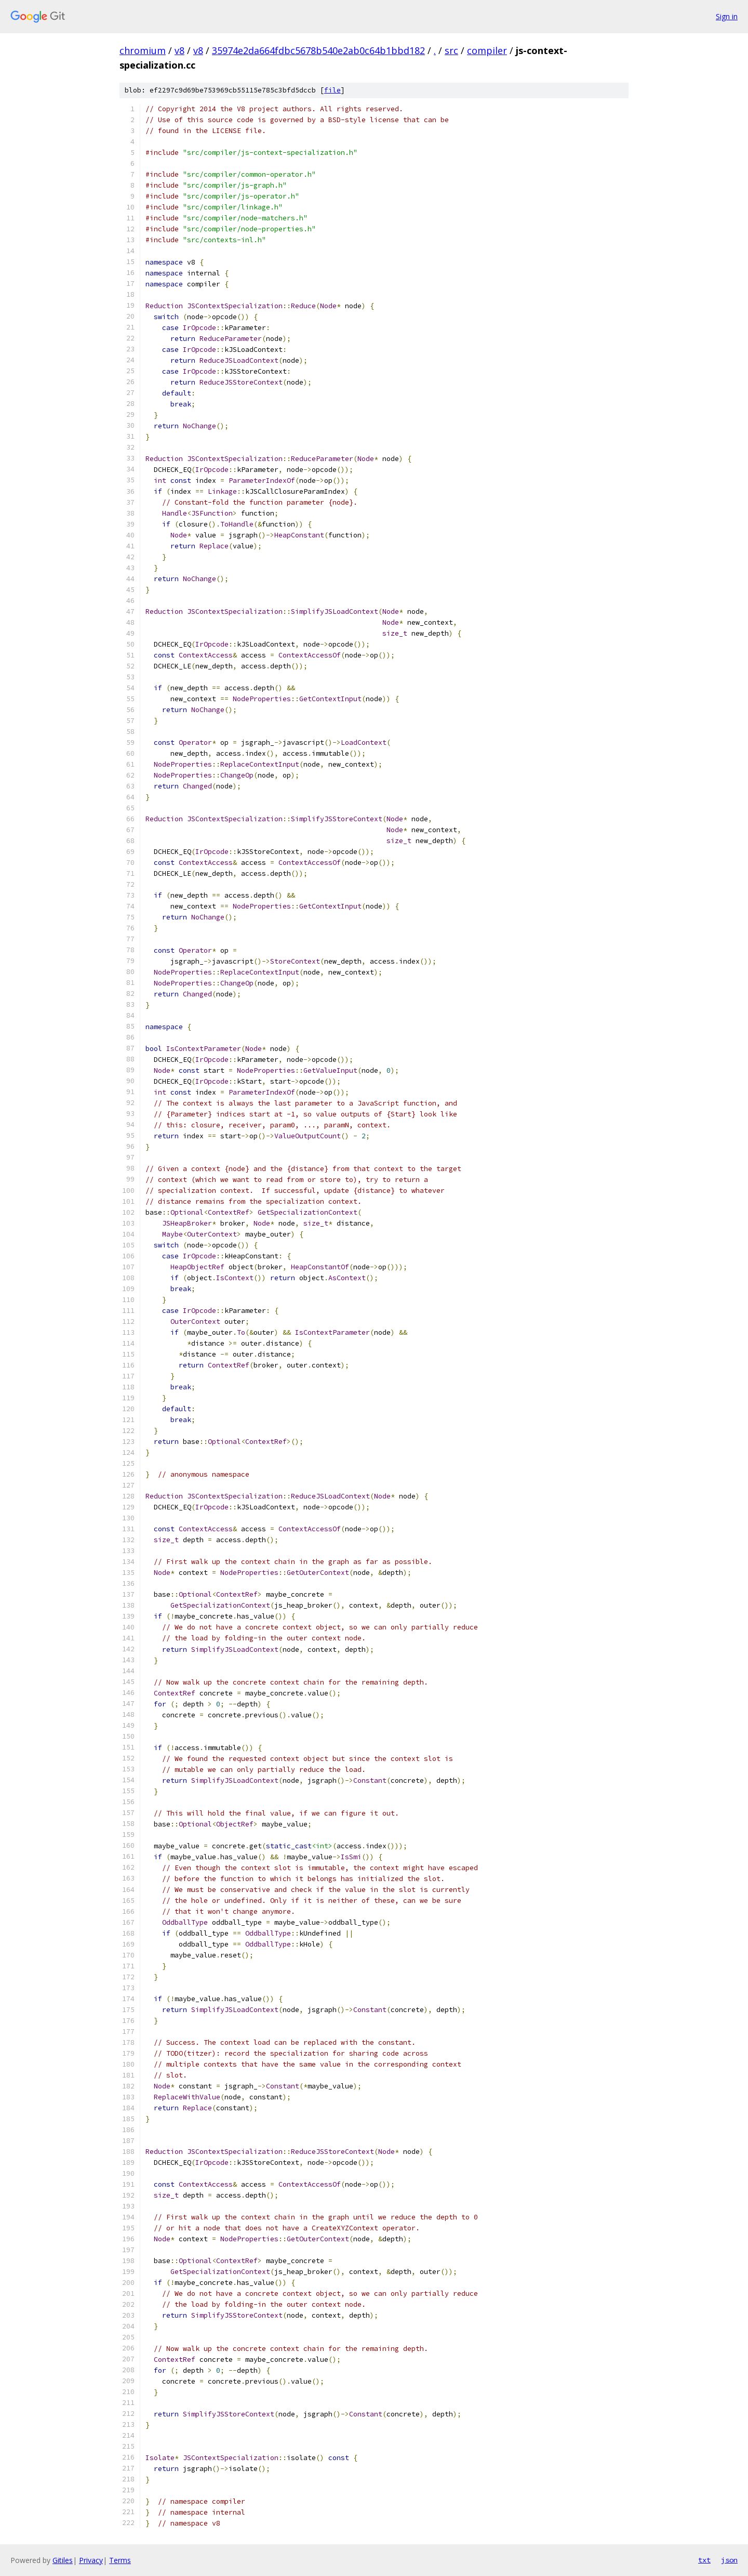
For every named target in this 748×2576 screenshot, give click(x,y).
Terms (120, 2560)
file (332, 90)
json (729, 2560)
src (451, 50)
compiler (487, 50)
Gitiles (62, 2560)
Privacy (91, 2560)
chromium (142, 50)
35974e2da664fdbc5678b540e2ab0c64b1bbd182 (318, 50)
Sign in (727, 16)
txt (704, 2560)
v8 (179, 50)
